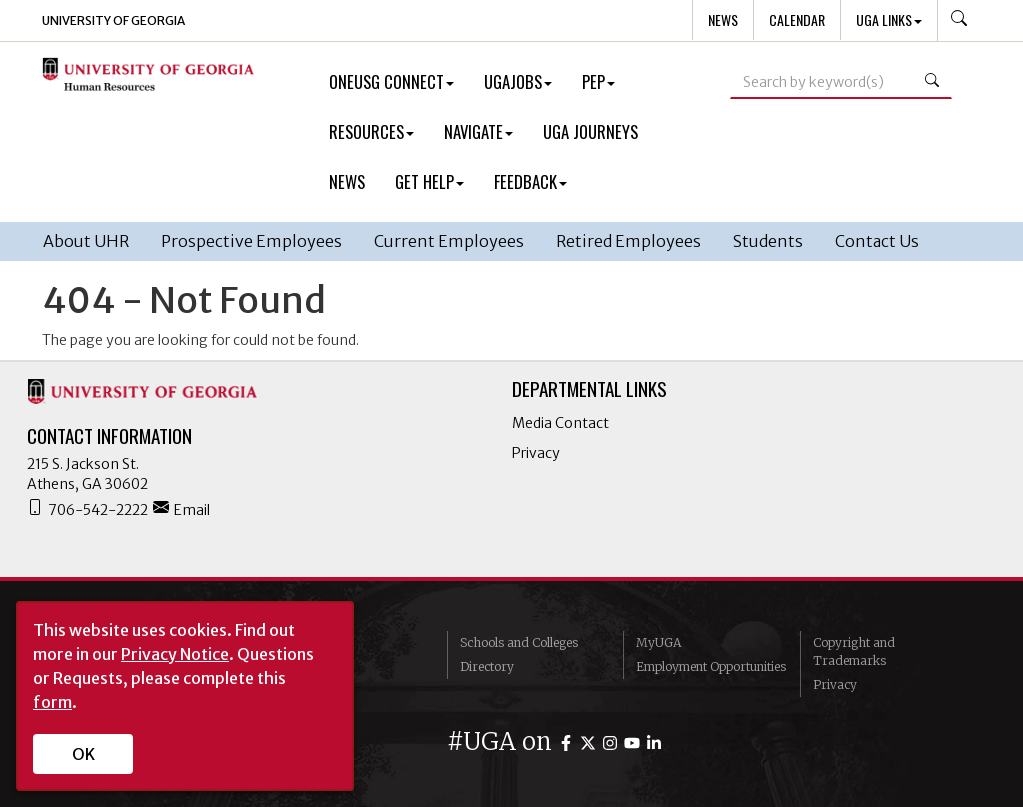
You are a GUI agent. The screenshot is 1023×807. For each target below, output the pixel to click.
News (723, 19)
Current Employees (449, 241)
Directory (487, 666)
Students (768, 241)
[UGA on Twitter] (591, 741)
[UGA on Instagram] (613, 741)
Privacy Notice (175, 654)
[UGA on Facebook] (569, 741)
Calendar (797, 19)
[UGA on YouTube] (635, 741)
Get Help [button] (429, 181)
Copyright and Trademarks (854, 651)
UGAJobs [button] (518, 81)
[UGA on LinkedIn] (654, 741)
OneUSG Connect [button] (391, 81)
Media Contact (560, 423)
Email (181, 509)
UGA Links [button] (889, 19)
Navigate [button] (478, 131)
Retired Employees (628, 241)
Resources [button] (371, 131)
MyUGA (658, 642)
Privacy (536, 453)
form (52, 702)
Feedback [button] (530, 181)
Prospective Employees (251, 241)
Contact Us (877, 241)
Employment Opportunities (711, 666)
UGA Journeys (590, 131)
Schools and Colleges (519, 642)
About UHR (86, 241)
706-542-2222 (87, 509)
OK (83, 754)
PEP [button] (598, 81)
